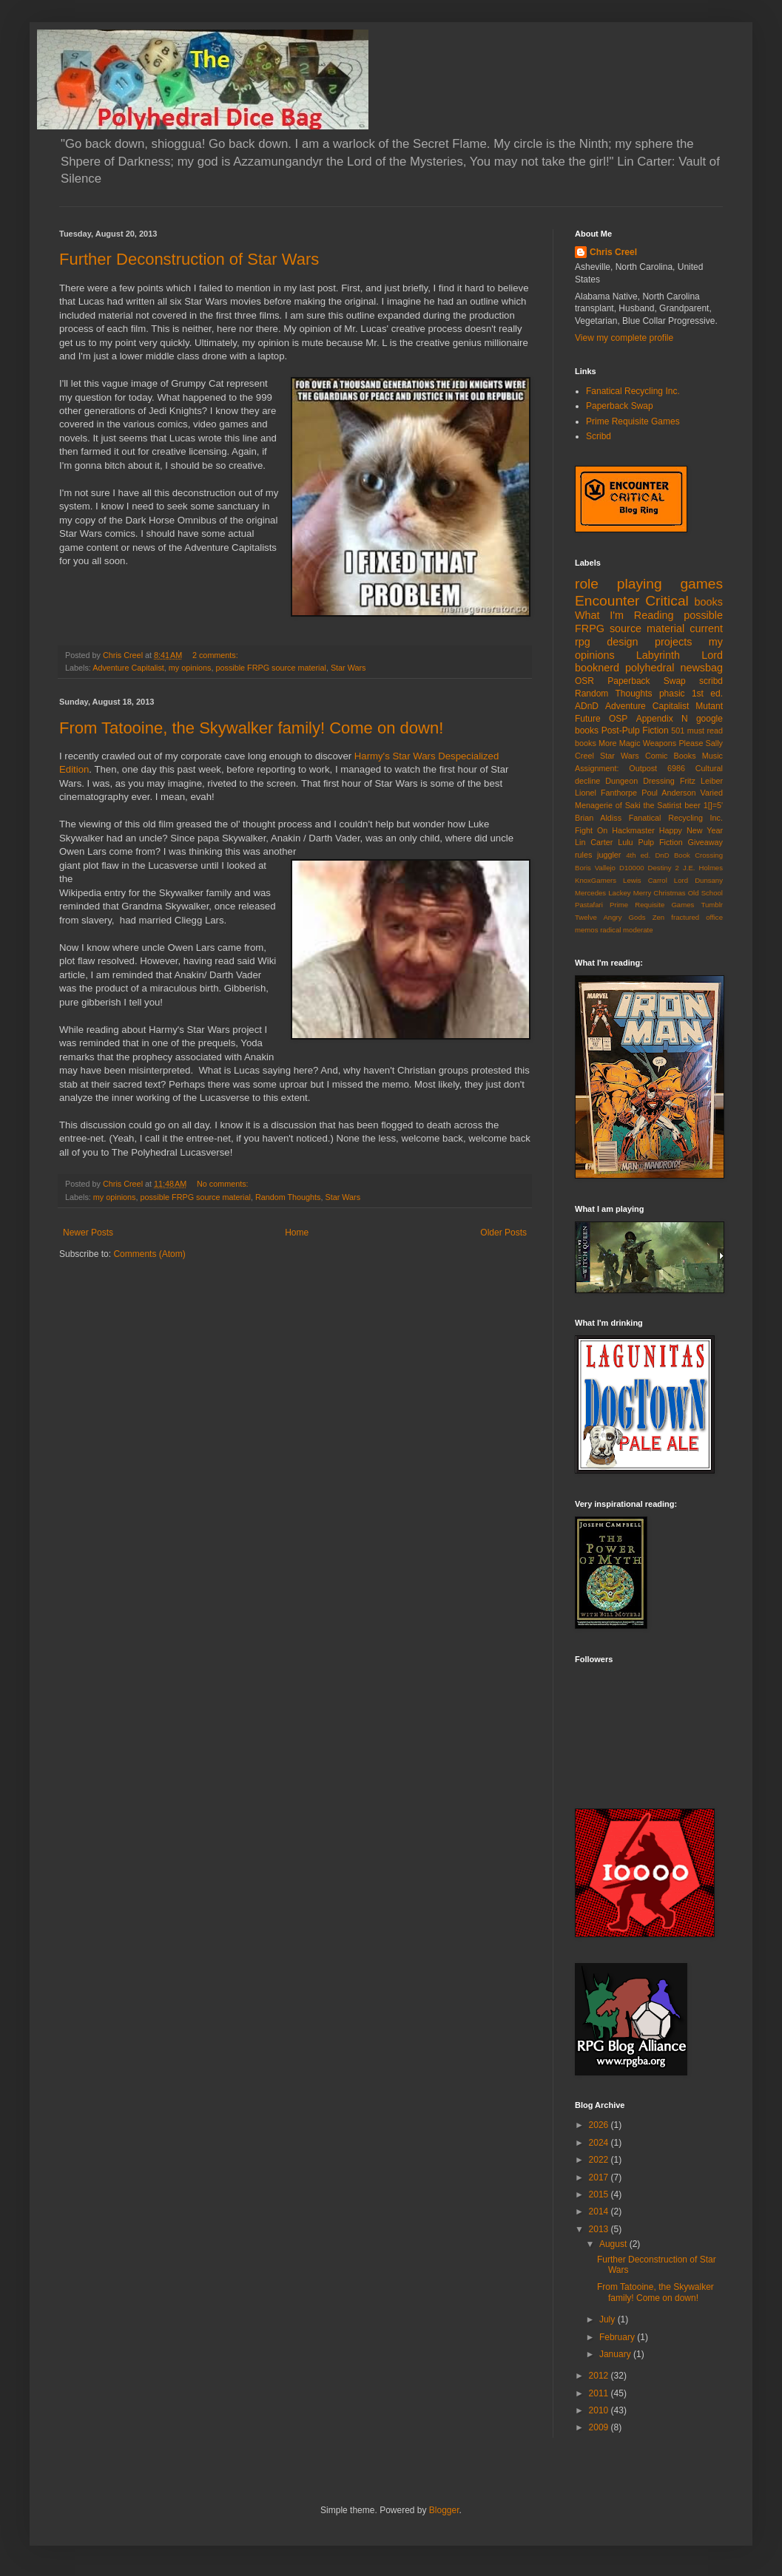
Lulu (625, 842)
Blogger (444, 2510)
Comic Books (670, 755)
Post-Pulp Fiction (635, 730)
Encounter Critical (632, 601)
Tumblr (712, 905)
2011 (600, 2393)
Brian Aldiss (598, 817)
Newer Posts (88, 1232)
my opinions (190, 667)
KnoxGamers (595, 880)
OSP (618, 719)
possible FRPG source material (270, 667)
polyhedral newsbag (674, 668)
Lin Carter (594, 842)
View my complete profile (624, 338)
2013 (600, 2229)
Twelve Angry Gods (610, 917)
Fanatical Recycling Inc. (633, 391)
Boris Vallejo (595, 868)
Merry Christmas (659, 893)
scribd (711, 681)
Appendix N (662, 719)
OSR (584, 681)
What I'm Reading (624, 615)
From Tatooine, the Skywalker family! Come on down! (251, 728)
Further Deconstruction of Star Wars (189, 259)
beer (692, 805)
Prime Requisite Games (633, 421)
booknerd (597, 668)
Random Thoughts (288, 1197)
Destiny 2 (663, 868)
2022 (600, 2160)
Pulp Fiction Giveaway (680, 842)
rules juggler (598, 854)
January (616, 2354)
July (608, 2319)
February (618, 2337)
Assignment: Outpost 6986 (630, 768)
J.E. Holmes (703, 868)
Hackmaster (633, 830)
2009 (600, 2427)
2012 (600, 2375)
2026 (600, 2125)
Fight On (591, 830)
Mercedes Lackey (603, 893)
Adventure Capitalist (128, 667)
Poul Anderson (668, 792)
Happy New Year (691, 830)
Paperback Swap (619, 406)
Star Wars (348, 667)
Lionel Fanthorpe (606, 792)
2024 (600, 2143)
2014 (600, 2211)
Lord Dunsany (698, 880)
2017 (600, 2177)
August (614, 2244)
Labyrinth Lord (679, 655)
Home (297, 1232)
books (709, 602)
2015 (600, 2194)
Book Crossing (698, 855)
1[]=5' (713, 805)
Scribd (598, 436)
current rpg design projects (649, 635)
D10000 (631, 868)
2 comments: (216, 655)
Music (712, 755)
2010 (600, 2410)
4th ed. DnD (648, 855)
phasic (672, 693)
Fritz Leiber (701, 780)
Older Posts (503, 1232)
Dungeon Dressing (640, 780)
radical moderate (626, 930)
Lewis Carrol (645, 880)
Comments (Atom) (149, 1254)
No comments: (224, 1183)
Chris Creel (613, 252)
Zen (659, 917)
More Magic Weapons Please (651, 743)
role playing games (649, 584)
